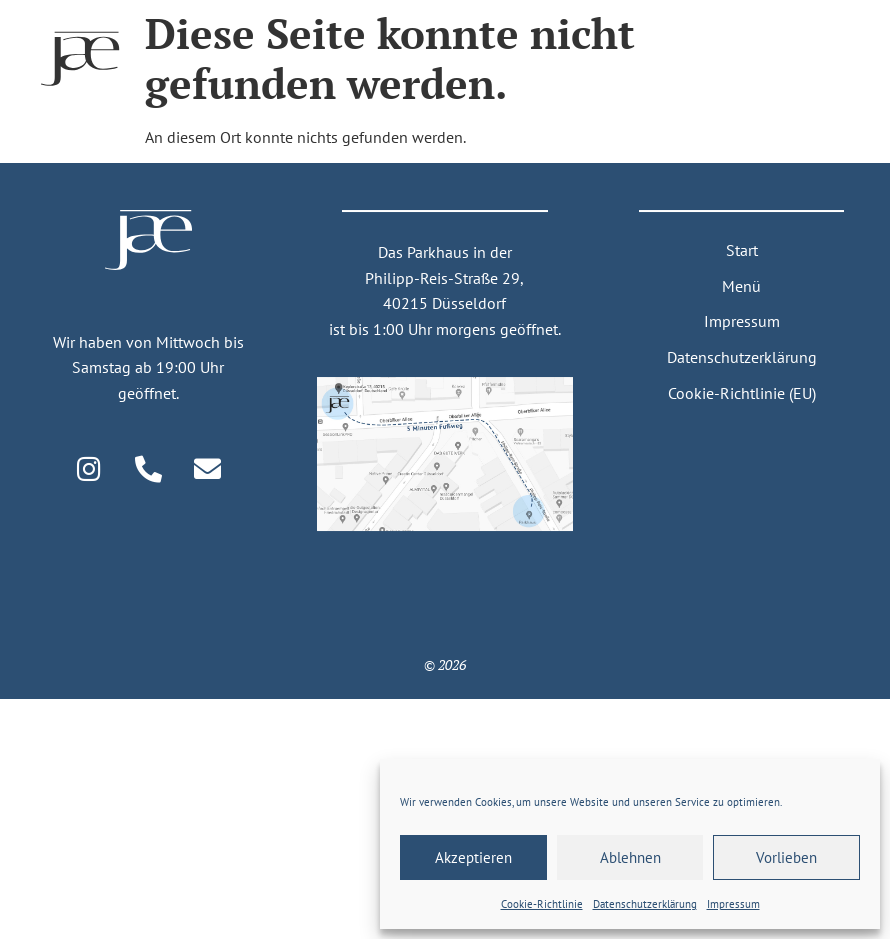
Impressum (733, 904)
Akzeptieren (473, 857)
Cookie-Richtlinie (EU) (742, 393)
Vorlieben (786, 857)
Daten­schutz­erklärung (645, 904)
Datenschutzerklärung (742, 357)
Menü (741, 286)
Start (742, 250)
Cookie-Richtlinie (542, 904)
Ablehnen (630, 857)
